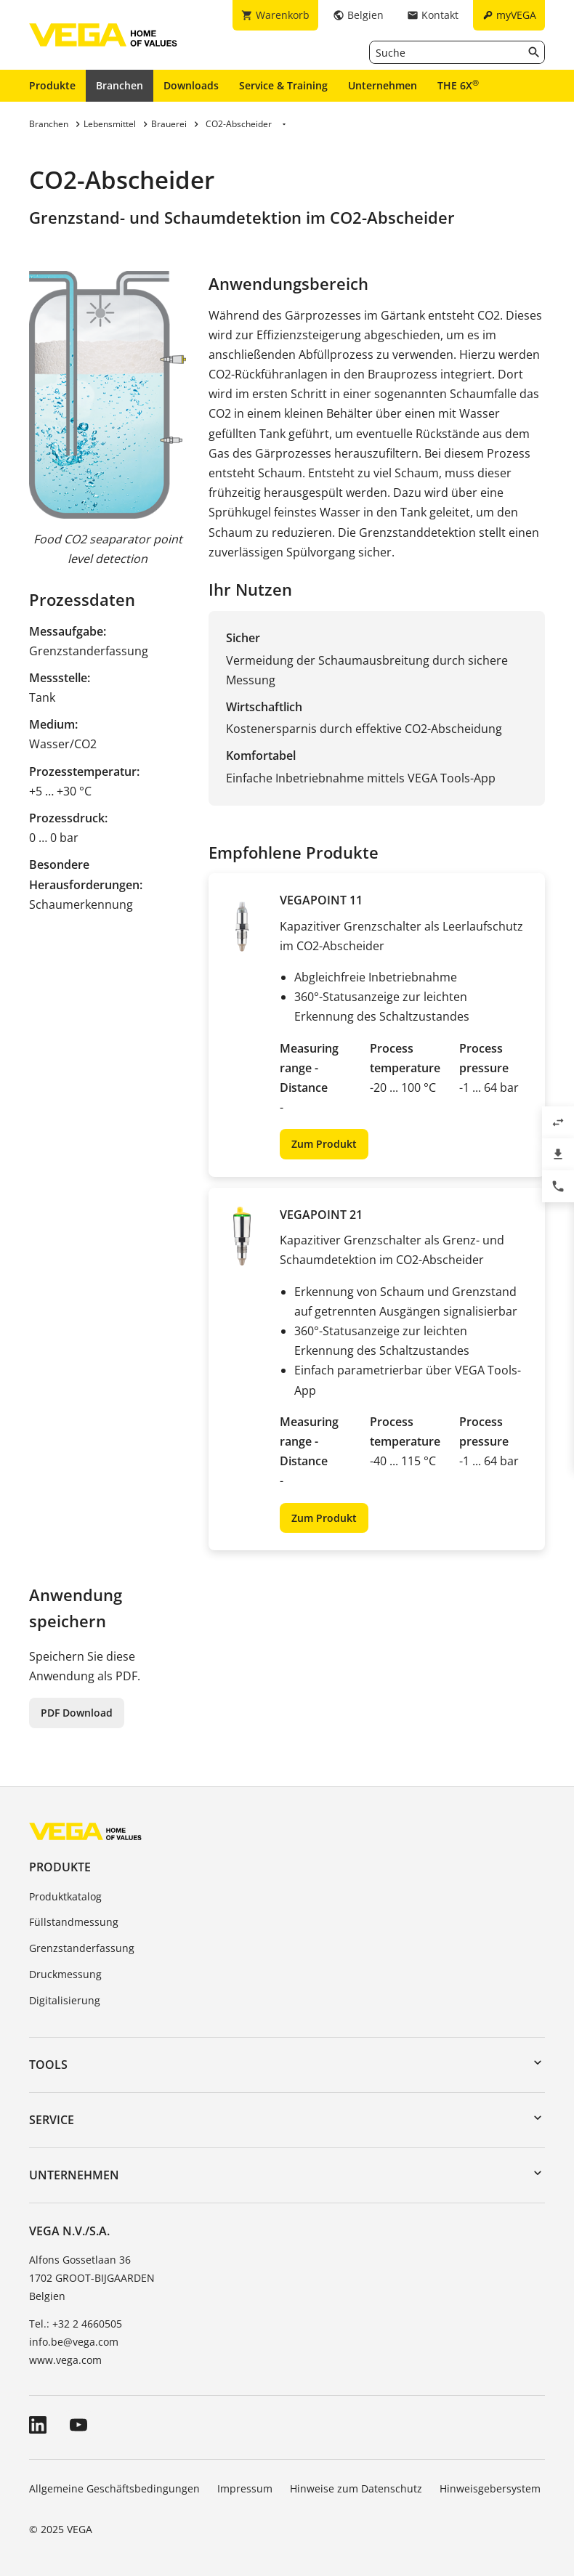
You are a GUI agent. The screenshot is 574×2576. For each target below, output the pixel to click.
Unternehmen (382, 85)
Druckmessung (65, 1974)
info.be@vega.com (73, 2342)
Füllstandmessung (73, 1922)
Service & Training (283, 85)
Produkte (52, 85)
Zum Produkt (324, 1144)
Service (51, 2120)
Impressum (244, 2488)
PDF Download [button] (77, 1713)
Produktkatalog (65, 1896)
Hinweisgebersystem (490, 2488)
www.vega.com (65, 2360)
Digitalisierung (64, 2000)
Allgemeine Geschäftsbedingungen (114, 2488)
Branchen (119, 85)
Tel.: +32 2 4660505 (75, 2323)
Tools (48, 2065)
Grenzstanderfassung (81, 1948)
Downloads (191, 85)
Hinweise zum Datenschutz (356, 2488)
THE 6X (458, 85)
